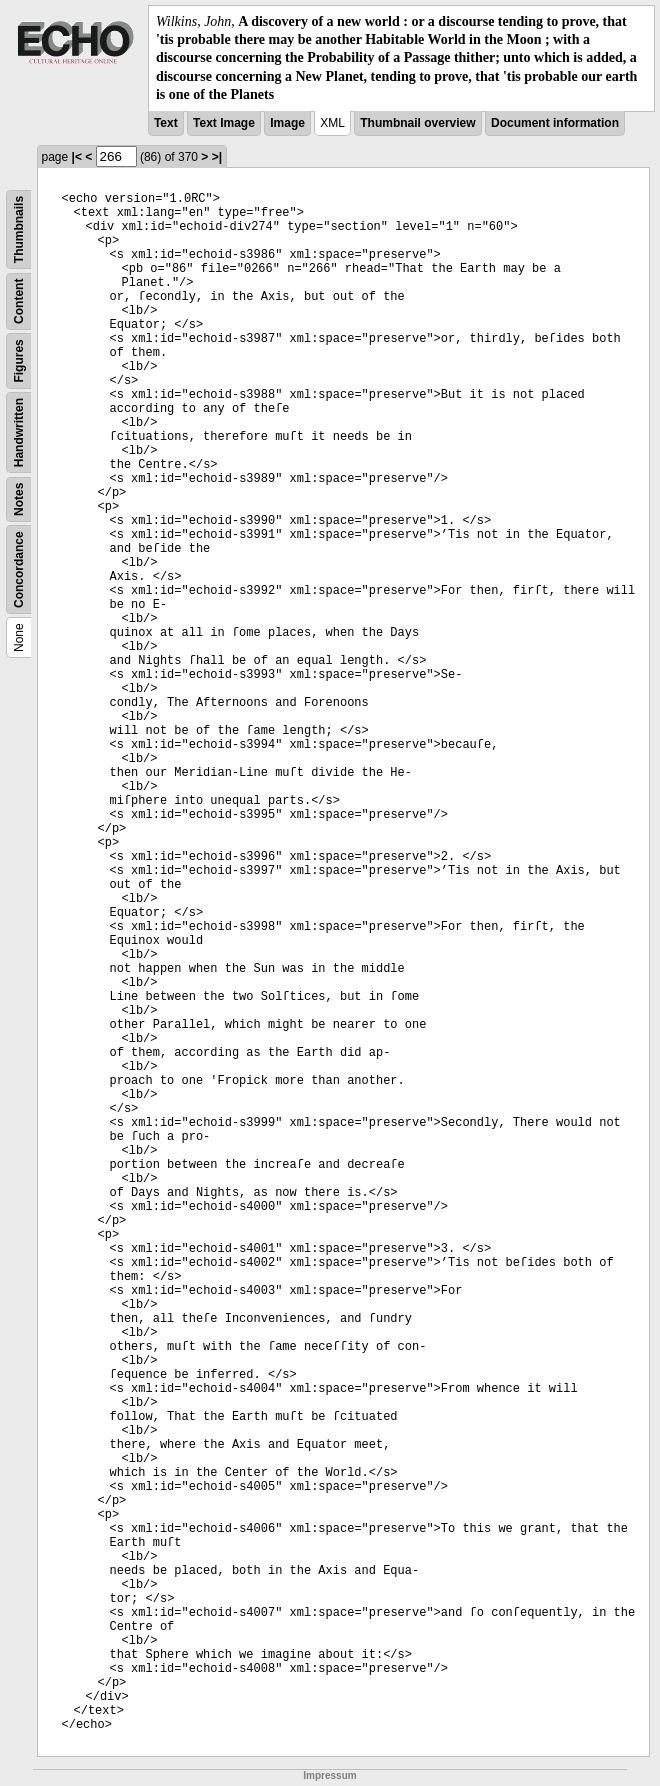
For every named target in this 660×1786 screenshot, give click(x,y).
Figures (19, 360)
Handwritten (19, 432)
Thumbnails (19, 229)
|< (77, 157)
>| (217, 157)
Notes (19, 499)
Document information (555, 123)
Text (166, 123)
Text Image (224, 123)
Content (19, 300)
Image (287, 123)
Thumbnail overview (417, 123)
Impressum (329, 1775)
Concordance (19, 569)
